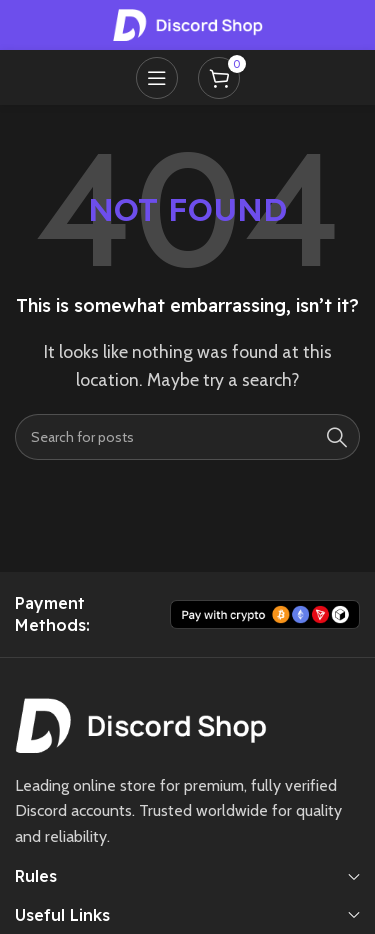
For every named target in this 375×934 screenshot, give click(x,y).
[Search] (187, 437)
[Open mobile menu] (157, 78)
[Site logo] (188, 23)
